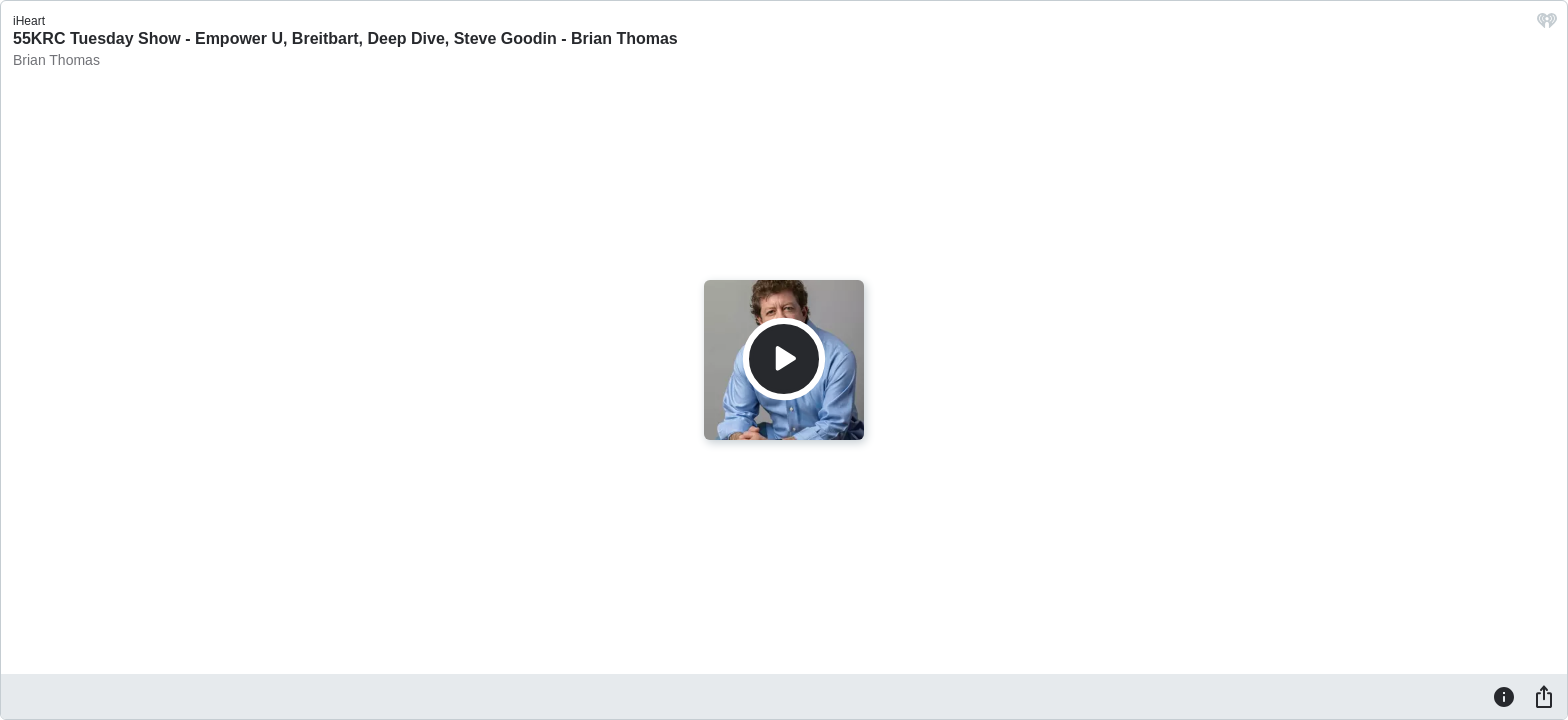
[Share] (1544, 696)
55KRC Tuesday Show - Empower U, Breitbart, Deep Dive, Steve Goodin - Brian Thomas (345, 38)
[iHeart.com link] (1547, 25)
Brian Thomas (56, 60)
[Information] (1504, 696)
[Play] (784, 359)
